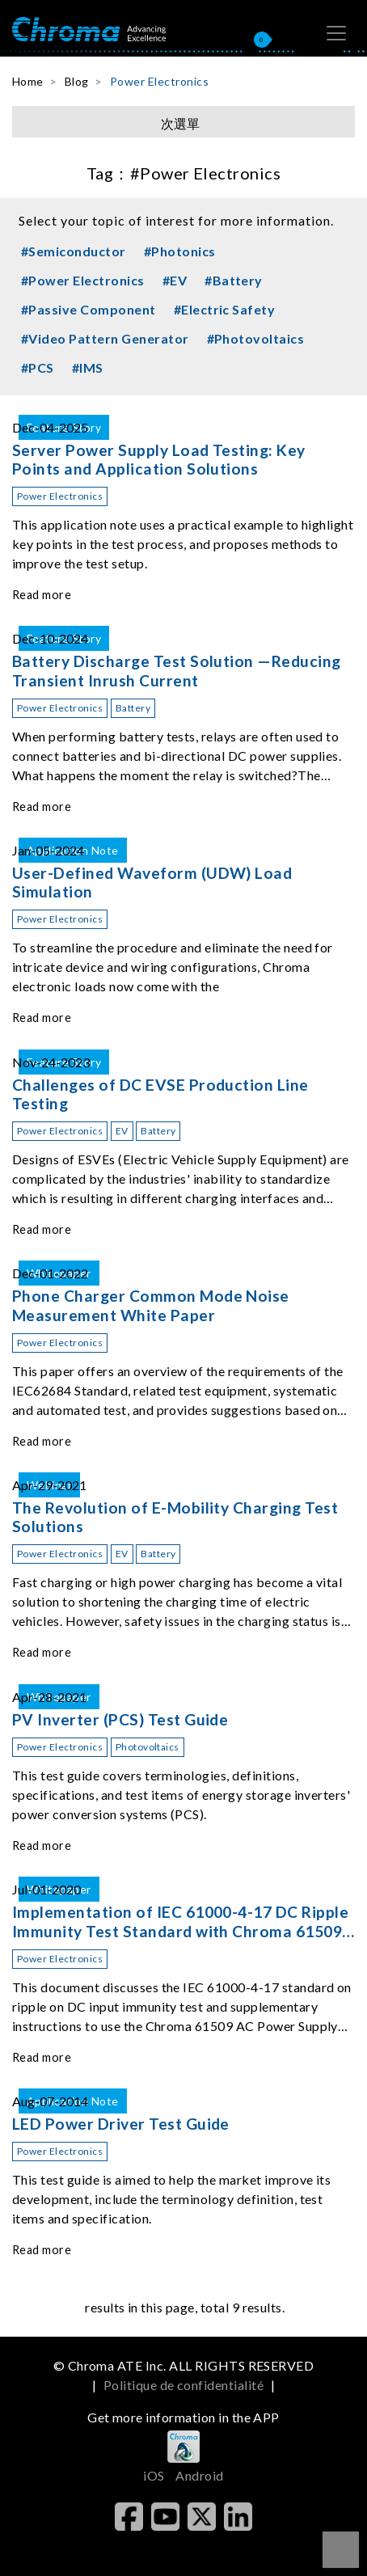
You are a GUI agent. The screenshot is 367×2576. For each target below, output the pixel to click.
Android (199, 2475)
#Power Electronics (83, 280)
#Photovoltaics (256, 338)
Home (28, 81)
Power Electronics (159, 81)
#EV (174, 280)
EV (122, 1131)
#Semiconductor (73, 251)
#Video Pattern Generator (105, 338)
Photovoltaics (147, 1747)
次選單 (180, 123)
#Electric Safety (225, 309)
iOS (153, 2475)
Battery (133, 708)
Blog (77, 81)
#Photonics (180, 251)
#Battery (234, 280)
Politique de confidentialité (183, 2384)
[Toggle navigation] (336, 33)
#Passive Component (88, 309)
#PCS (37, 367)
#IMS (87, 367)
